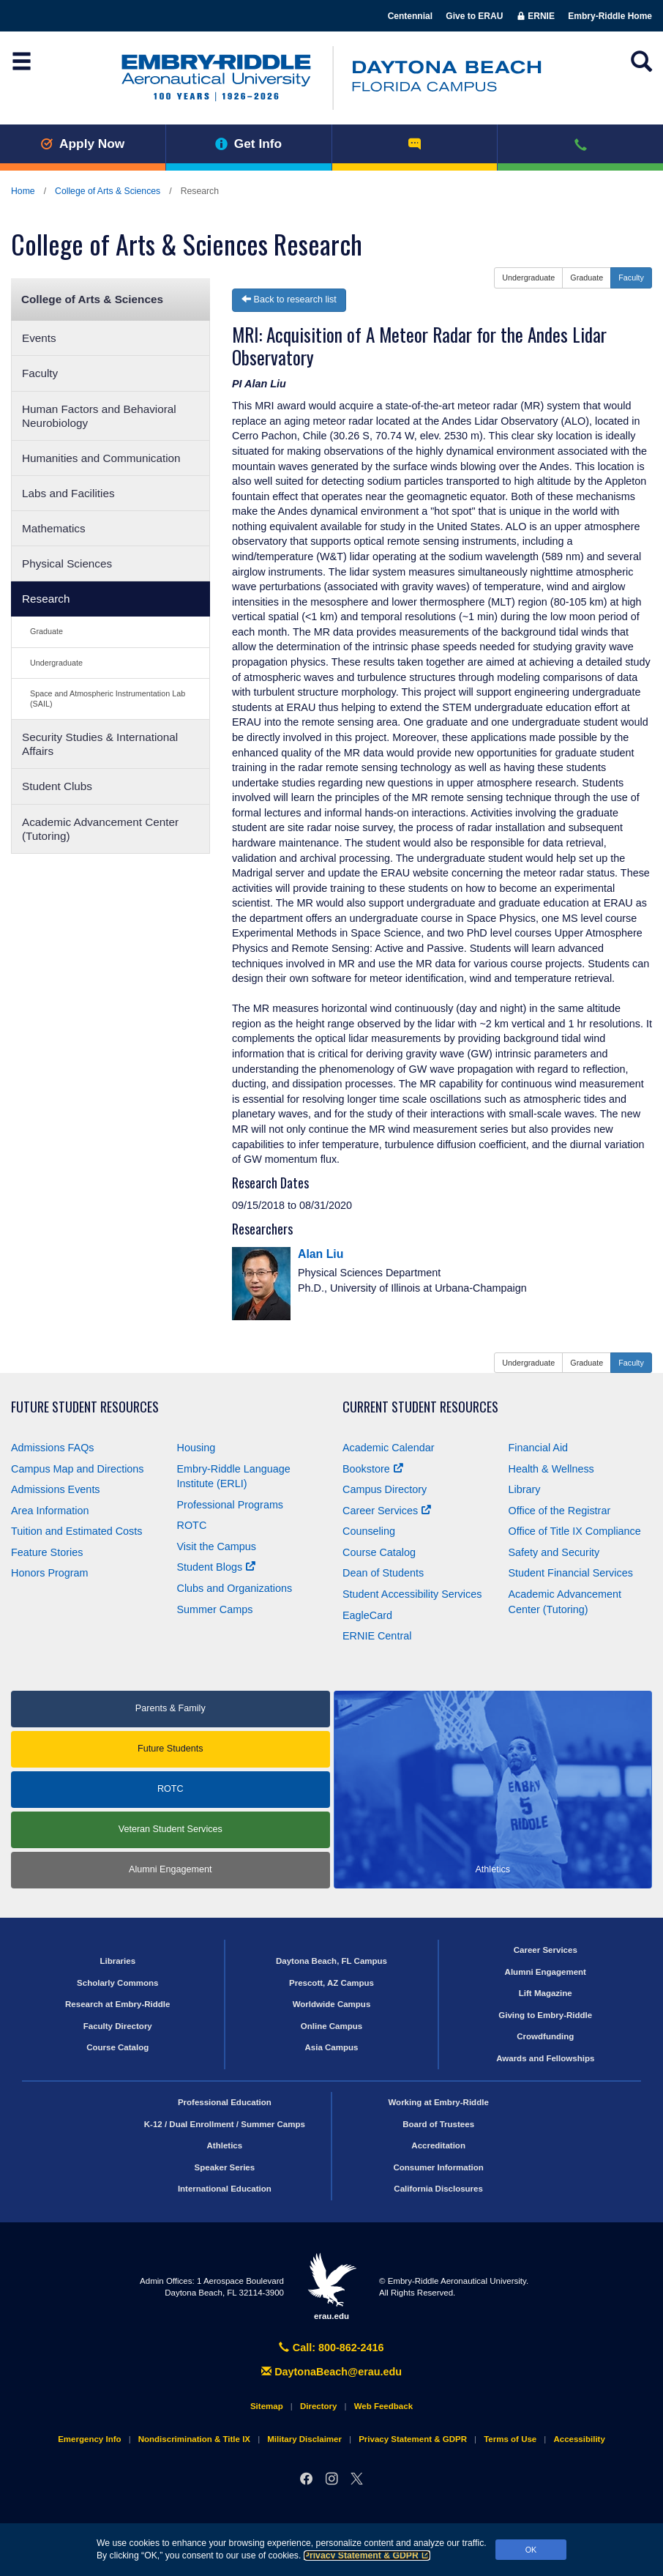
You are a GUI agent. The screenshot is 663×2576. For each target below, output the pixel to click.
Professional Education (224, 2102)
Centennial (410, 16)
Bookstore (372, 1469)
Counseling (368, 1531)
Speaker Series (225, 2167)
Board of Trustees (438, 2124)
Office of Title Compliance (575, 1531)
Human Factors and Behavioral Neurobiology (99, 416)
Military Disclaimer (304, 2439)
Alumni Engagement (170, 1869)
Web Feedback (383, 2406)
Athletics (225, 2145)
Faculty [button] (631, 277)
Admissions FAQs (52, 1447)
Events (39, 338)
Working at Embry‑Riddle (438, 2102)
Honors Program (50, 1573)
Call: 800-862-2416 (331, 2347)
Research (46, 598)
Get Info (248, 143)
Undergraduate (56, 662)
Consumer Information (438, 2167)
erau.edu (331, 2286)
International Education (224, 2188)
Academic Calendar (388, 1447)
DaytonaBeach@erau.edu (331, 2372)
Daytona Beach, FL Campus (331, 1961)
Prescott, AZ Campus (331, 1982)
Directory (318, 2406)
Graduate (46, 631)
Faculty (40, 373)
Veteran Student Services (170, 1829)
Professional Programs (230, 1505)
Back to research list (289, 299)
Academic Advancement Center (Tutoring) (100, 829)
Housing (196, 1447)
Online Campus (331, 2026)
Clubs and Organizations (235, 1588)
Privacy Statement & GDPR (367, 2555)
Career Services (386, 1510)
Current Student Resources (420, 1407)
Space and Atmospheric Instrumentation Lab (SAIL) (107, 698)
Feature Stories (47, 1552)
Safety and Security (554, 1552)
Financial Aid (539, 1447)
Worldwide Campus (332, 2004)
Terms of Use (510, 2439)
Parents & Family (170, 1708)
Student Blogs (216, 1567)
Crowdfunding (545, 2036)
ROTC (192, 1525)
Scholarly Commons (117, 1982)
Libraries (117, 1961)
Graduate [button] (586, 277)
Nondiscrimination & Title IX (194, 2439)
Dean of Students (383, 1573)
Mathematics (54, 528)
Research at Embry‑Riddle (117, 2004)
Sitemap (266, 2406)
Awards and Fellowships (545, 2058)
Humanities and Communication (101, 458)
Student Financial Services (571, 1573)
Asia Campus (332, 2047)
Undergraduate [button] (528, 277)
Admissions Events (55, 1489)
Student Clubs (57, 786)
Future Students (170, 1748)
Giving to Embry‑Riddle (545, 2015)
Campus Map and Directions (77, 1469)
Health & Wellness (551, 1469)
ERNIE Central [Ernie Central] (376, 1636)
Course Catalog (379, 1552)
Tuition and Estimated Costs (76, 1531)
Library (525, 1489)
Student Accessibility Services (412, 1594)
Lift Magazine (545, 1993)
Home (23, 191)
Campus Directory (384, 1489)
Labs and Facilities (68, 493)
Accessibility (578, 2439)
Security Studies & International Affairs (100, 744)
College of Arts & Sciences (107, 191)
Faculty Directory (117, 2026)
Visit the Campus (217, 1546)
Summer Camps (215, 1609)
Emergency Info (89, 2439)
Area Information (50, 1510)
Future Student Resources (85, 1407)
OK (531, 2549)
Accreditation (438, 2145)
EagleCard (367, 1615)
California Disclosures (438, 2188)
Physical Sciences (67, 563)
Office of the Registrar (560, 1510)
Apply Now (82, 143)
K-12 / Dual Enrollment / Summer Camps (224, 2124)
